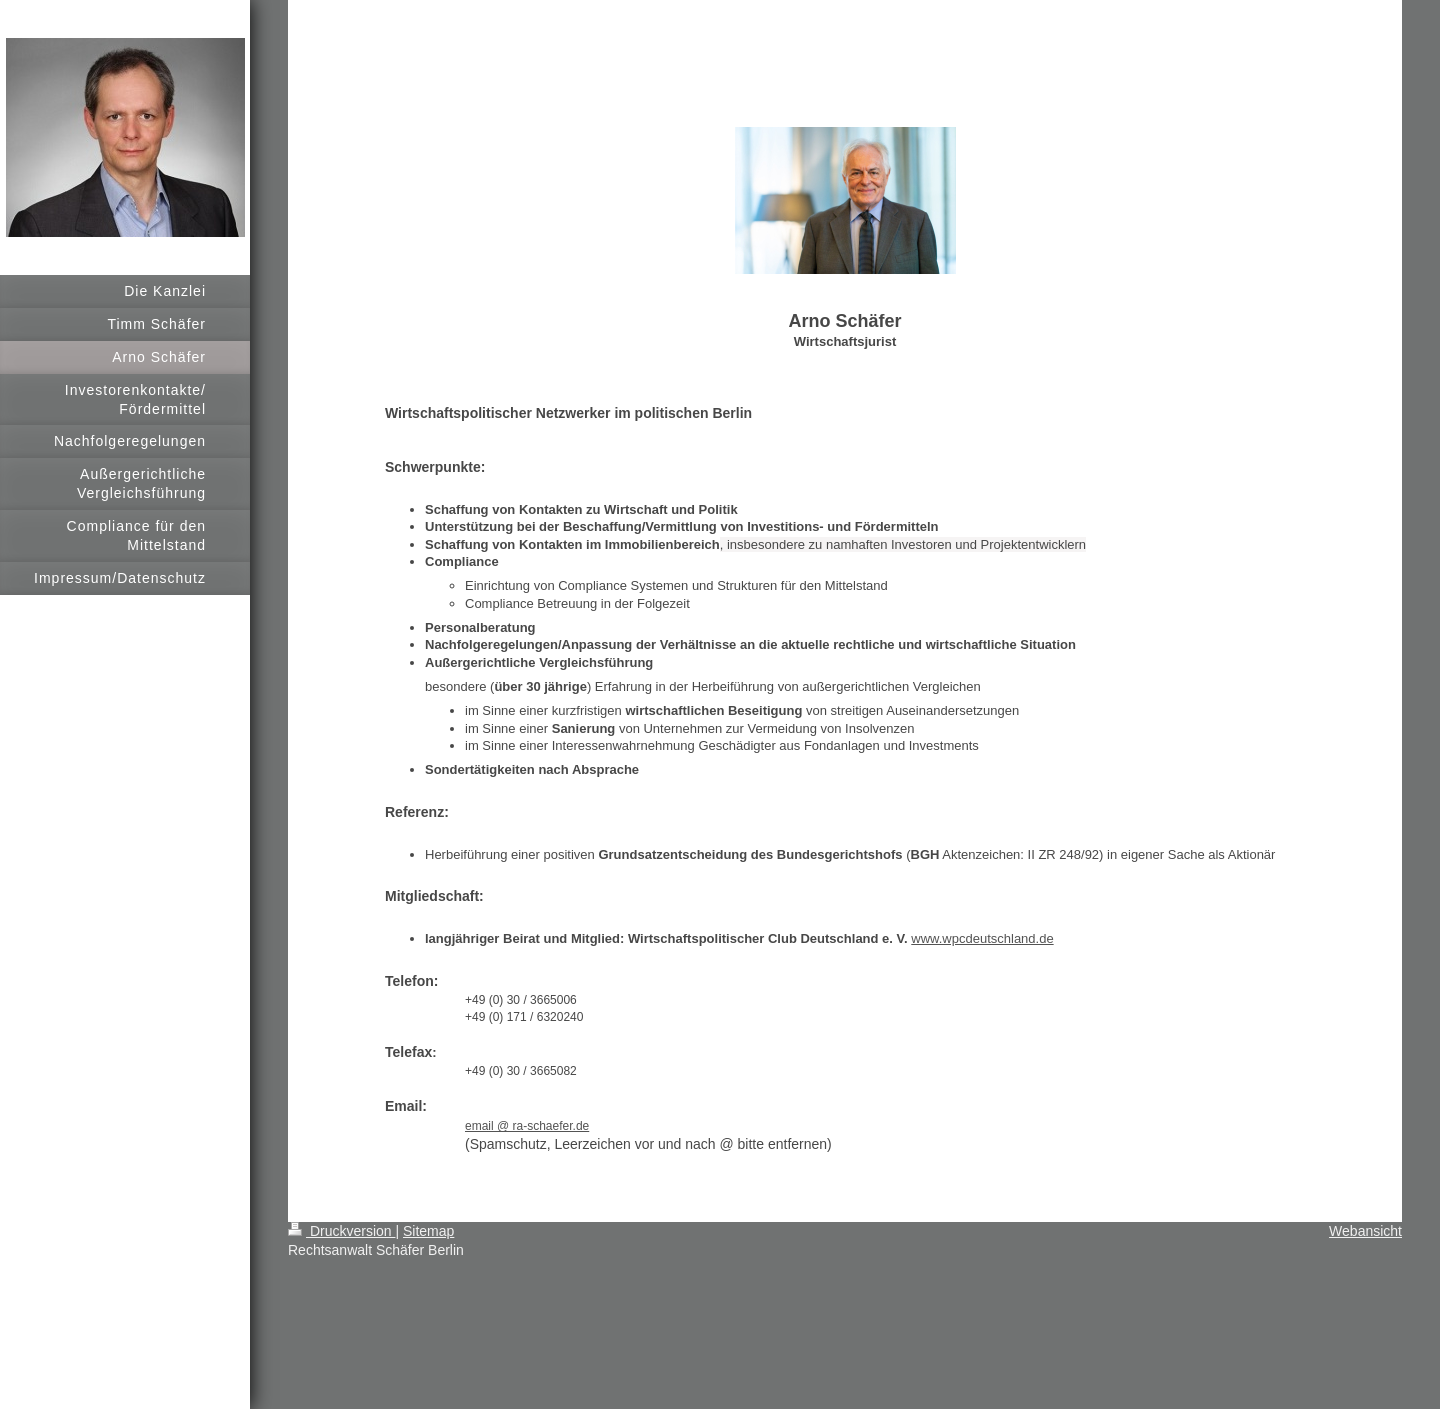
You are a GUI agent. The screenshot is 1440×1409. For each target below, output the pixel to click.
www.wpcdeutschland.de (982, 938)
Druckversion (341, 1231)
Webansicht (1365, 1231)
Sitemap (428, 1231)
